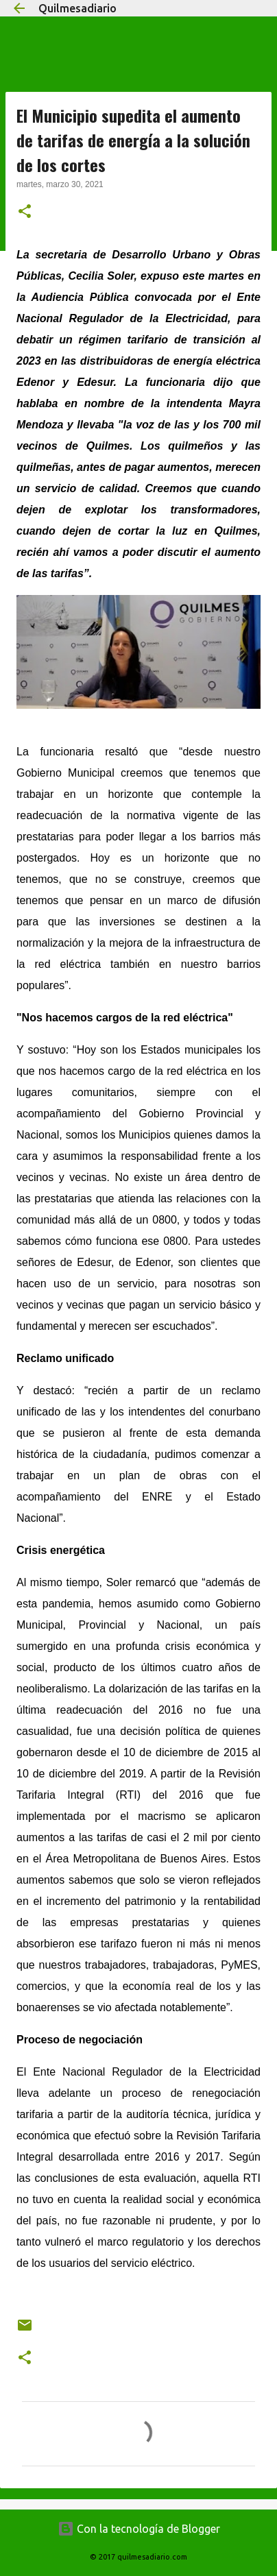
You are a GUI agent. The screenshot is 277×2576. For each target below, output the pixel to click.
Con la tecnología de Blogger (139, 2529)
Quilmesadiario (77, 8)
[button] (24, 212)
